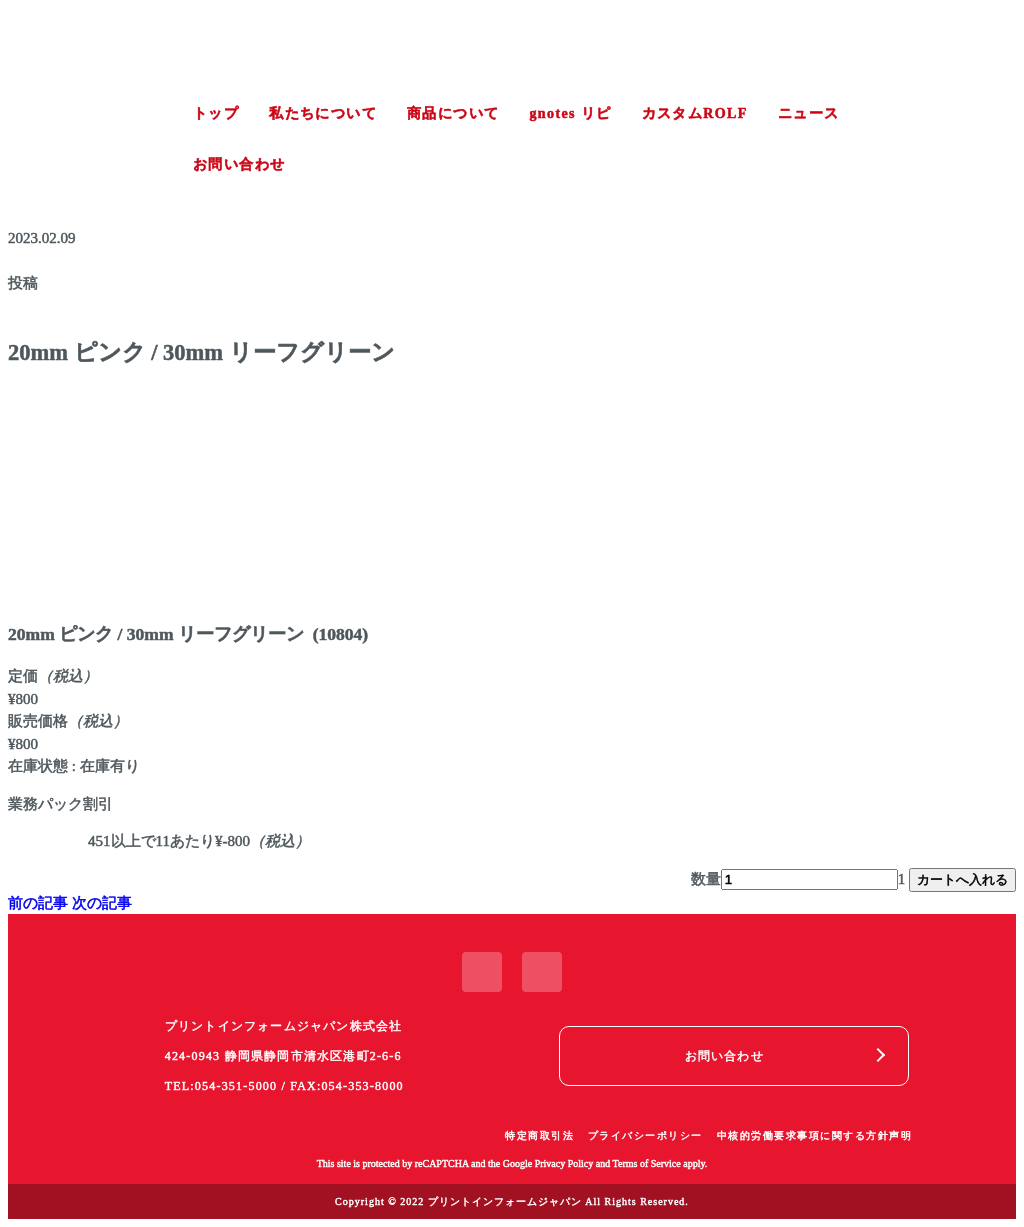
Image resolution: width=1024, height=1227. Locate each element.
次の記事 (102, 903)
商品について (453, 113)
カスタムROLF (695, 113)
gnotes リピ (570, 113)
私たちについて (323, 113)
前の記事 (38, 903)
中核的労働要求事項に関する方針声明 (815, 1135)
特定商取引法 (539, 1135)
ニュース (809, 113)
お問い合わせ (239, 164)
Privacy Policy (564, 1163)
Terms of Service (647, 1163)
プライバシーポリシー (645, 1135)
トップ (216, 113)
